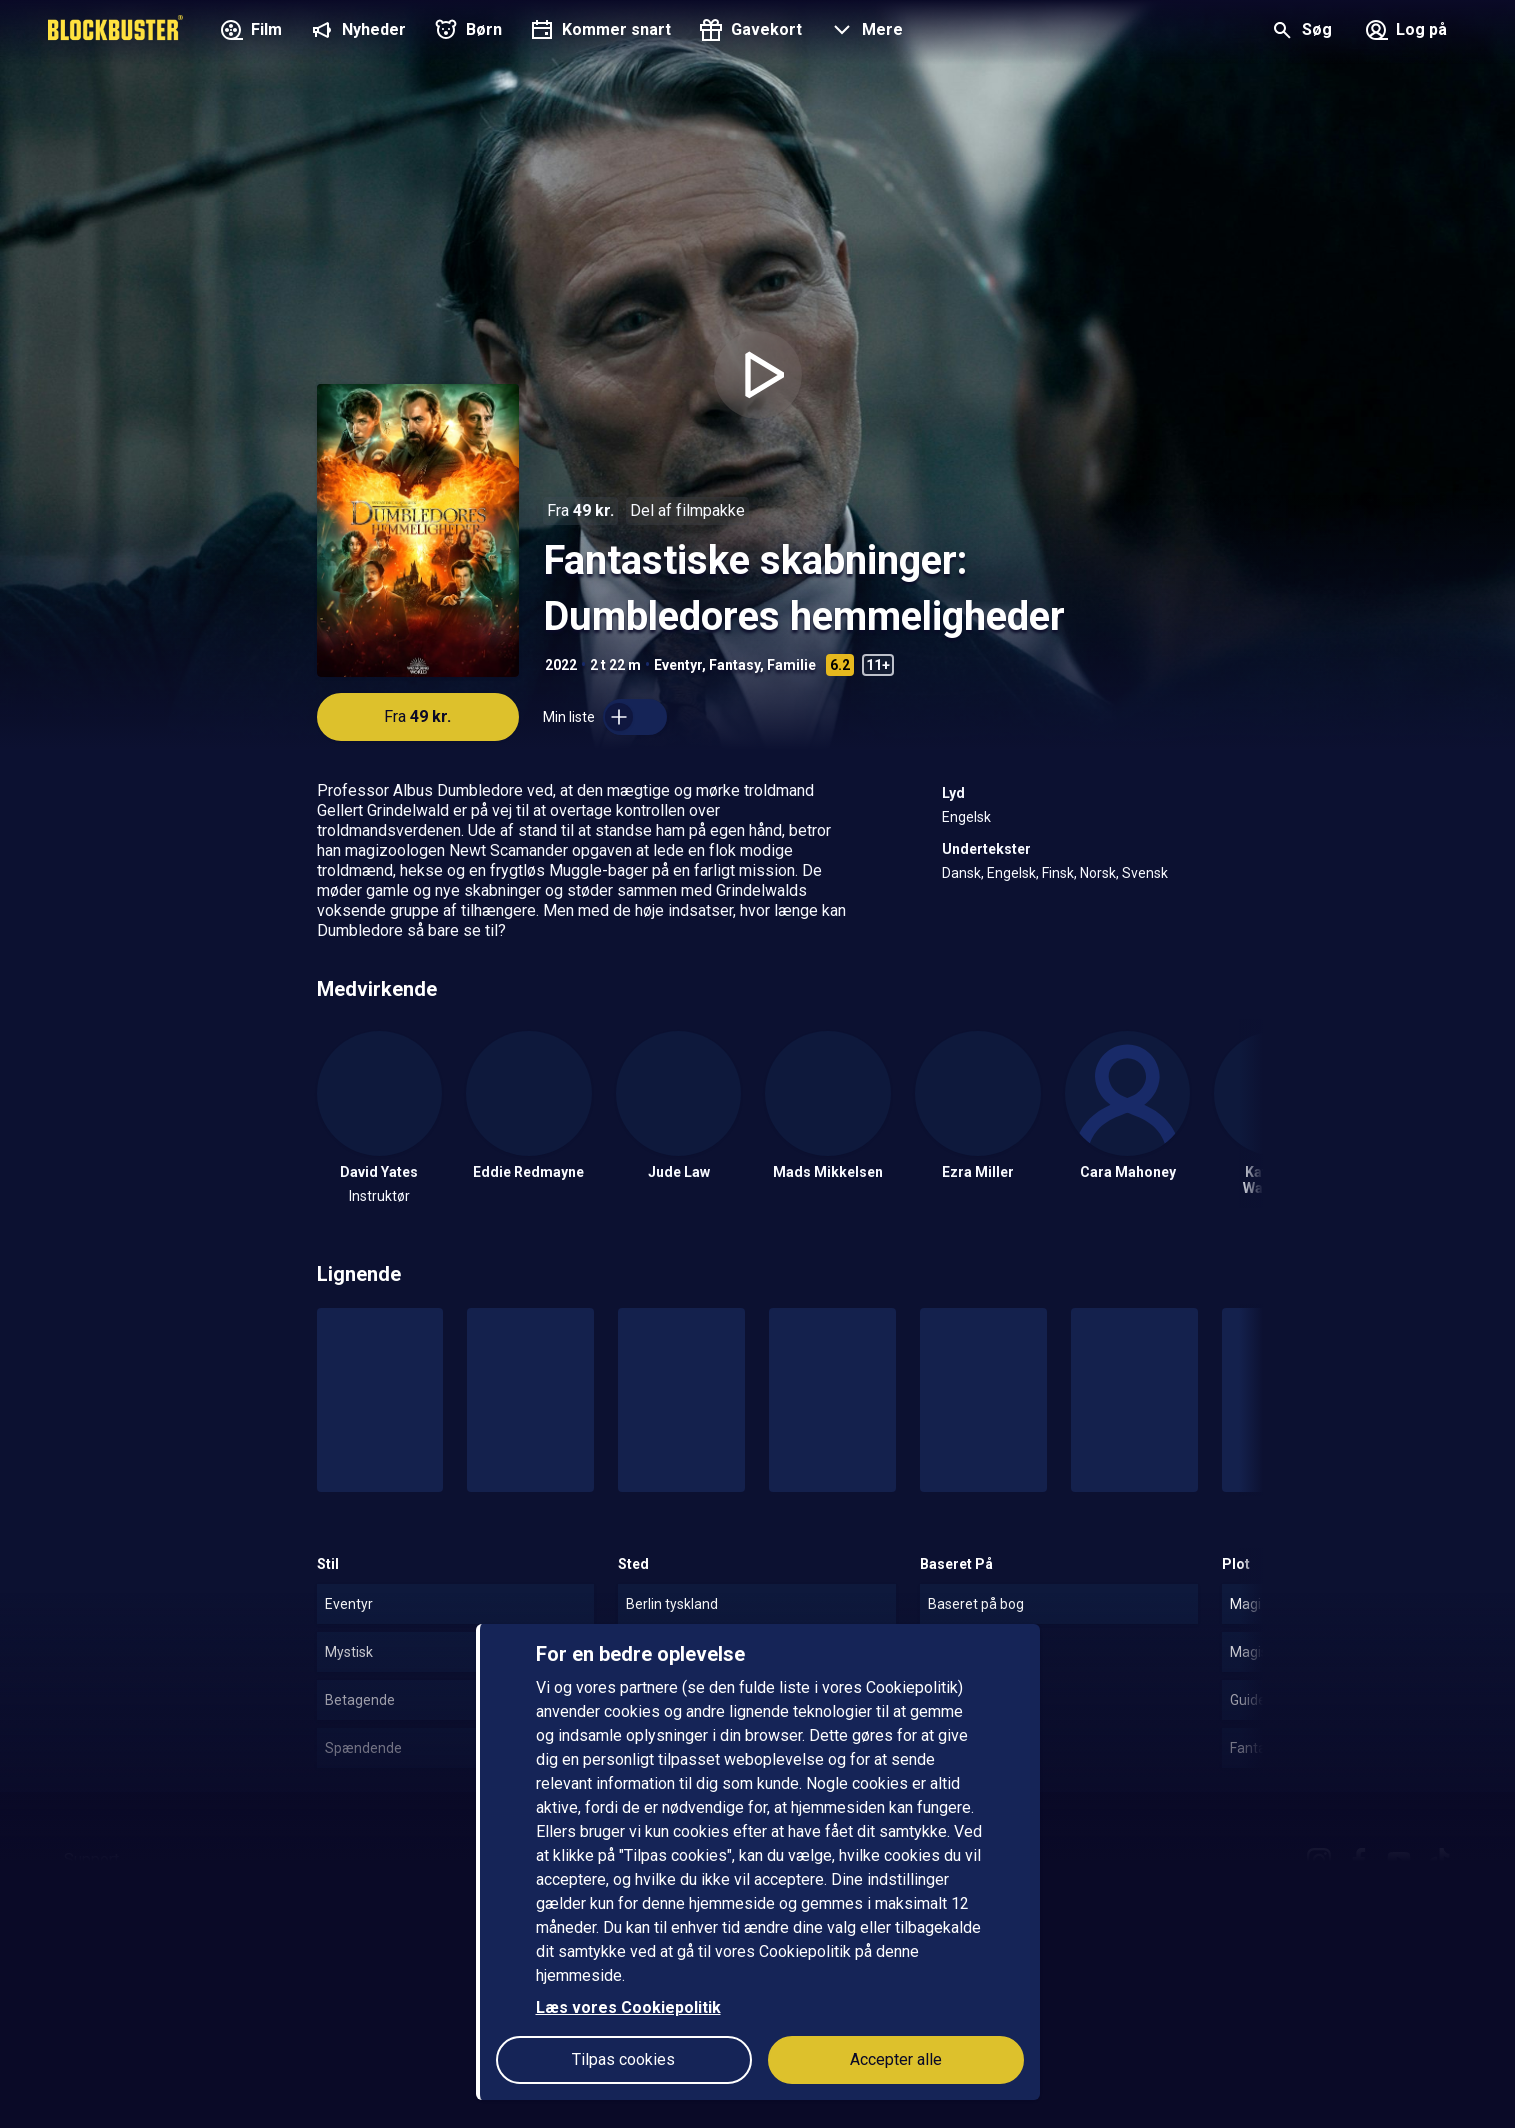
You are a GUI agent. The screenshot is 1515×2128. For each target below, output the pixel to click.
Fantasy (734, 665)
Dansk (961, 873)
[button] (864, 32)
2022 (561, 665)
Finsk (1058, 873)
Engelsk (966, 817)
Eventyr (678, 665)
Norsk (1098, 873)
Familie (791, 665)
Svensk (1145, 873)
